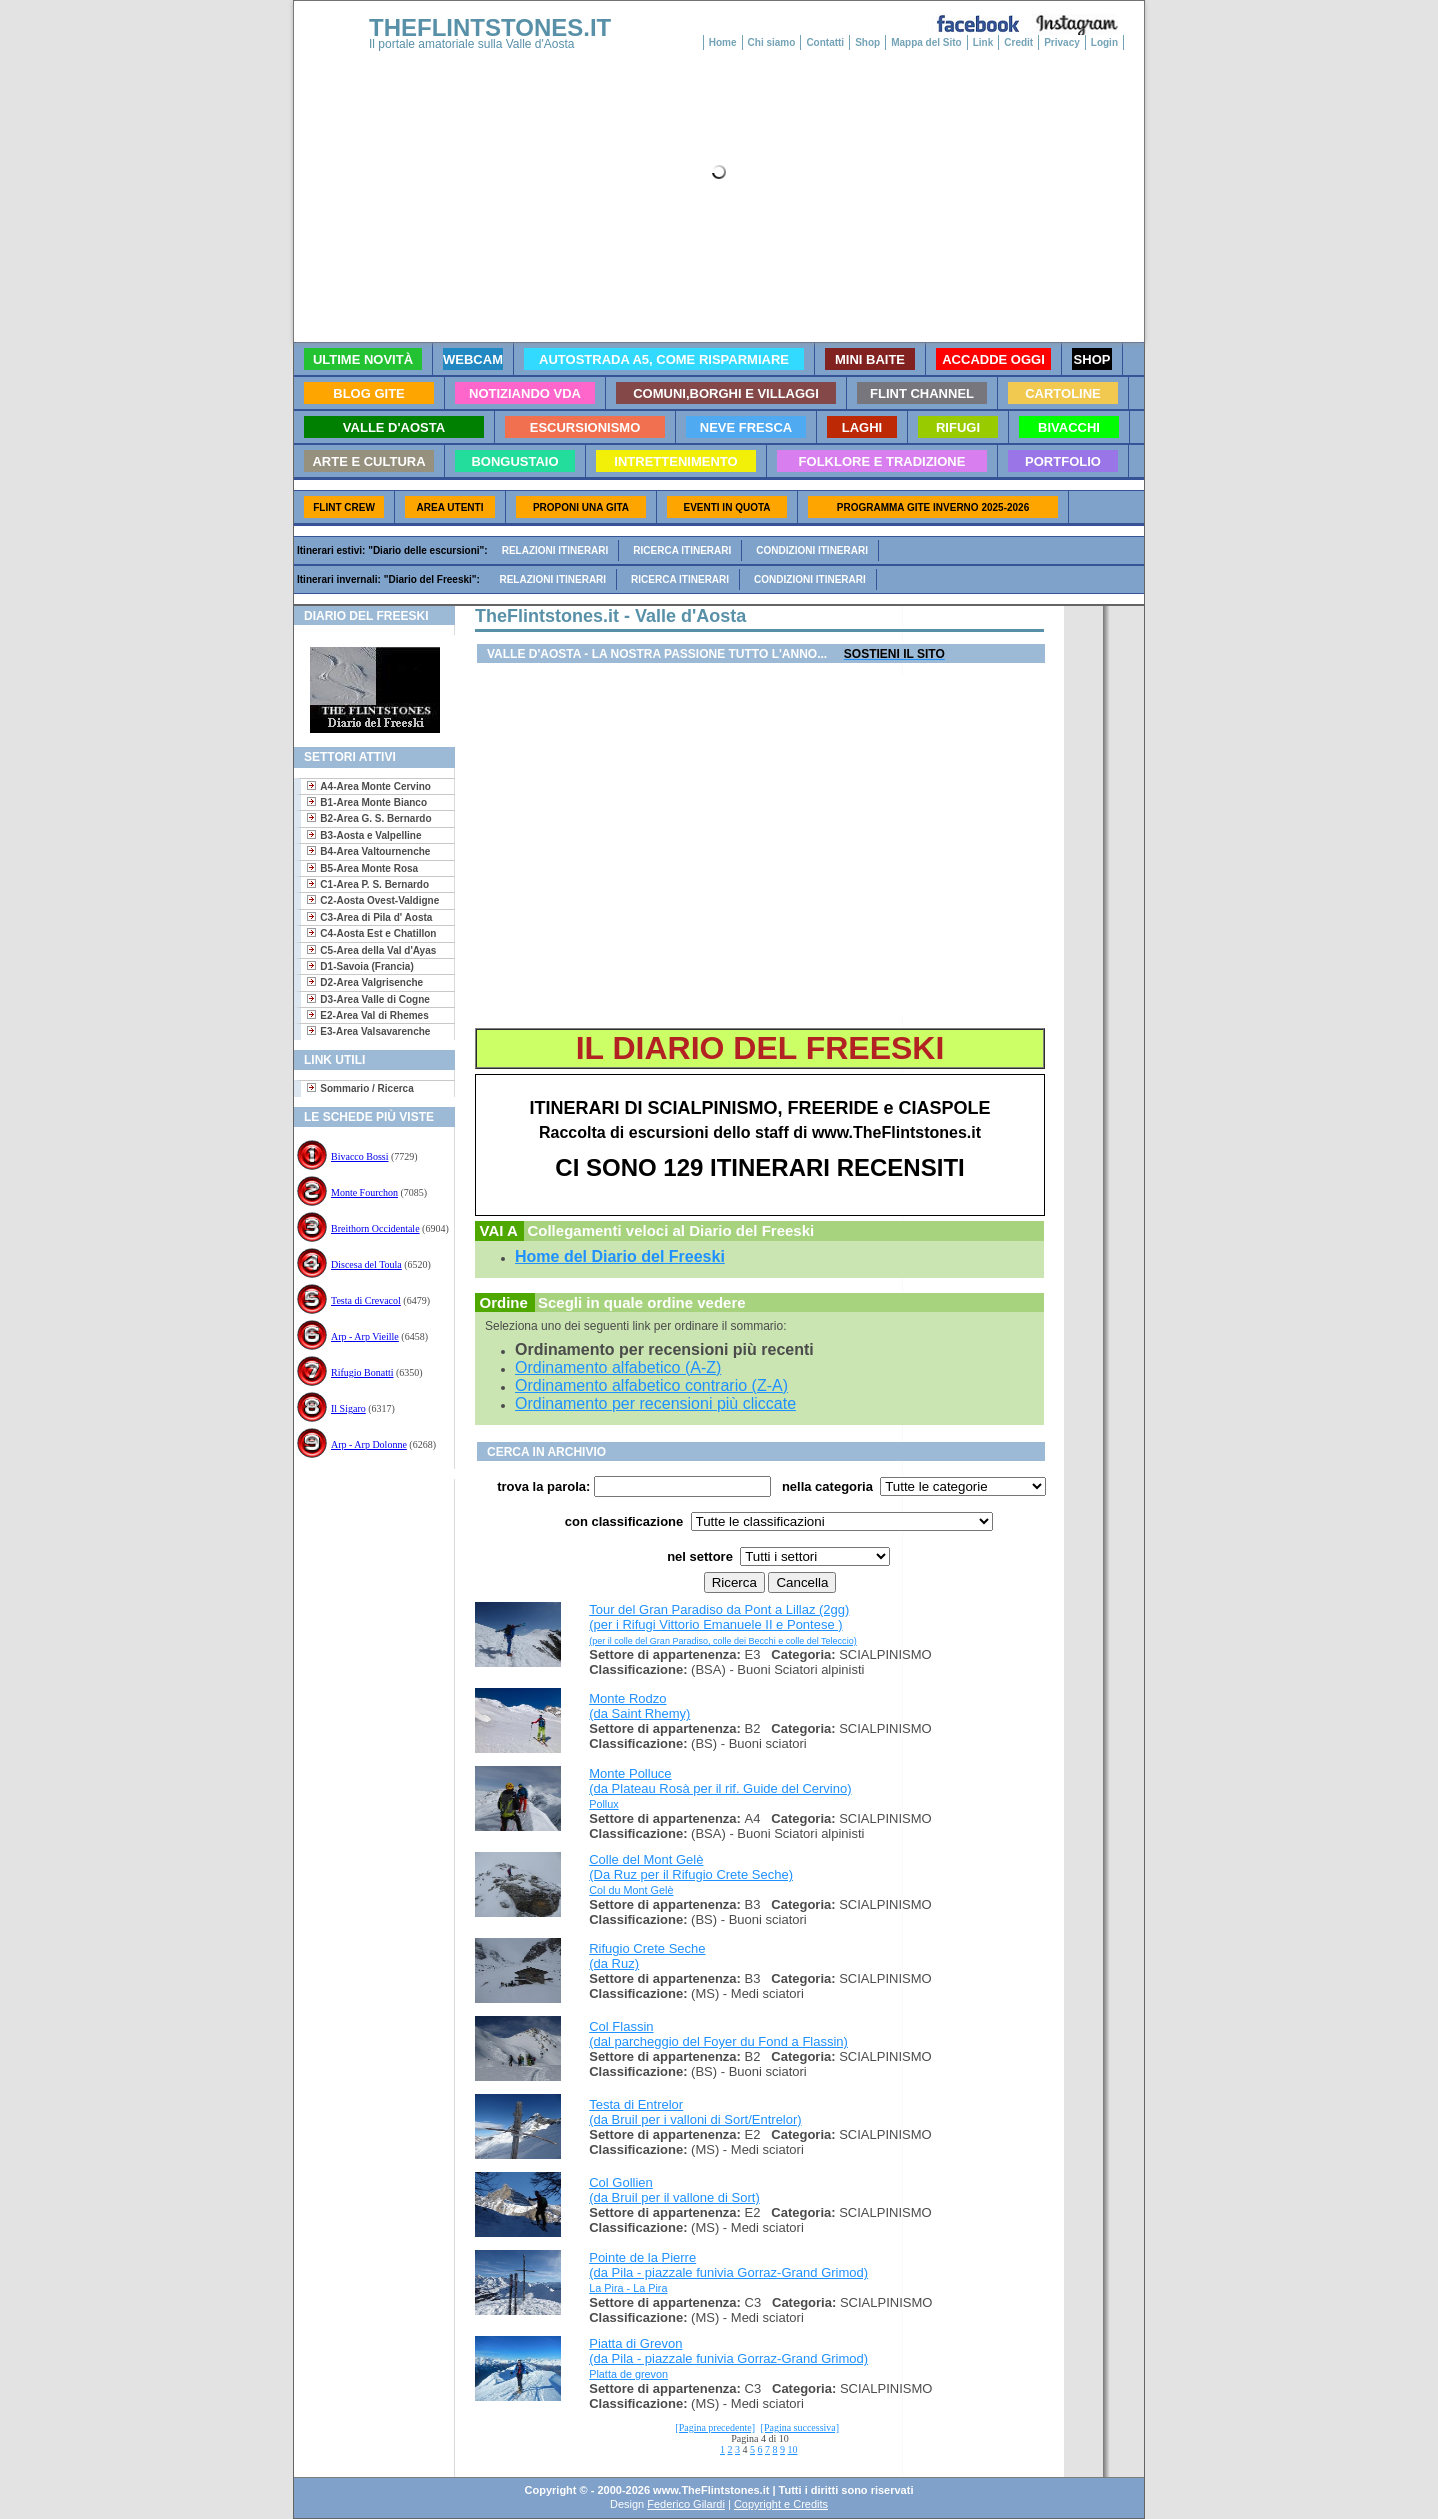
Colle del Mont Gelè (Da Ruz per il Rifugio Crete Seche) (691, 1867)
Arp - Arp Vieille (365, 1336)
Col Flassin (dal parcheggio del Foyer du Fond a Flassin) (718, 2034)
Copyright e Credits (781, 2504)
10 (793, 2449)
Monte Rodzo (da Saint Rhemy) (639, 1706)
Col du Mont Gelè (631, 1890)
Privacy (1062, 42)
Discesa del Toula (366, 1264)
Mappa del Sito (926, 42)
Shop (867, 42)
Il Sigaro (348, 1408)
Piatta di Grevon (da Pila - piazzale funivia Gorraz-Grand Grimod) (728, 2351)
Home (723, 42)
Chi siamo (772, 42)
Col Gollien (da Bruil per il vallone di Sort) (674, 2190)
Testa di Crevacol (366, 1300)
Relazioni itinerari (555, 550)
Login (1104, 42)
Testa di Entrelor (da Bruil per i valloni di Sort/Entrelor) (695, 2112)
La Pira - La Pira (628, 2288)
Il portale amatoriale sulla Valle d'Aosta (472, 44)
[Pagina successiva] (800, 2427)
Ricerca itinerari (682, 550)
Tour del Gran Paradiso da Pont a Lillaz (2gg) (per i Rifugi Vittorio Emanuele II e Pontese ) (722, 1624)
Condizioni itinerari (812, 550)
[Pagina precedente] (715, 2427)
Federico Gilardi (686, 2504)
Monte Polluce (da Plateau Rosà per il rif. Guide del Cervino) (720, 1781)
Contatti (825, 42)
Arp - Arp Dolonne (369, 1444)
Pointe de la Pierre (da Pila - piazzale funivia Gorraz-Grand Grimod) (728, 2265)
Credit (1018, 42)
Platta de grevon (628, 2374)
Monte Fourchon (364, 1192)
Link (983, 42)
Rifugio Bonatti (362, 1372)
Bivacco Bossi (360, 1156)
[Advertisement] (366, 1543)
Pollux (604, 1804)
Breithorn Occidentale (375, 1228)
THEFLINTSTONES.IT (490, 27)
